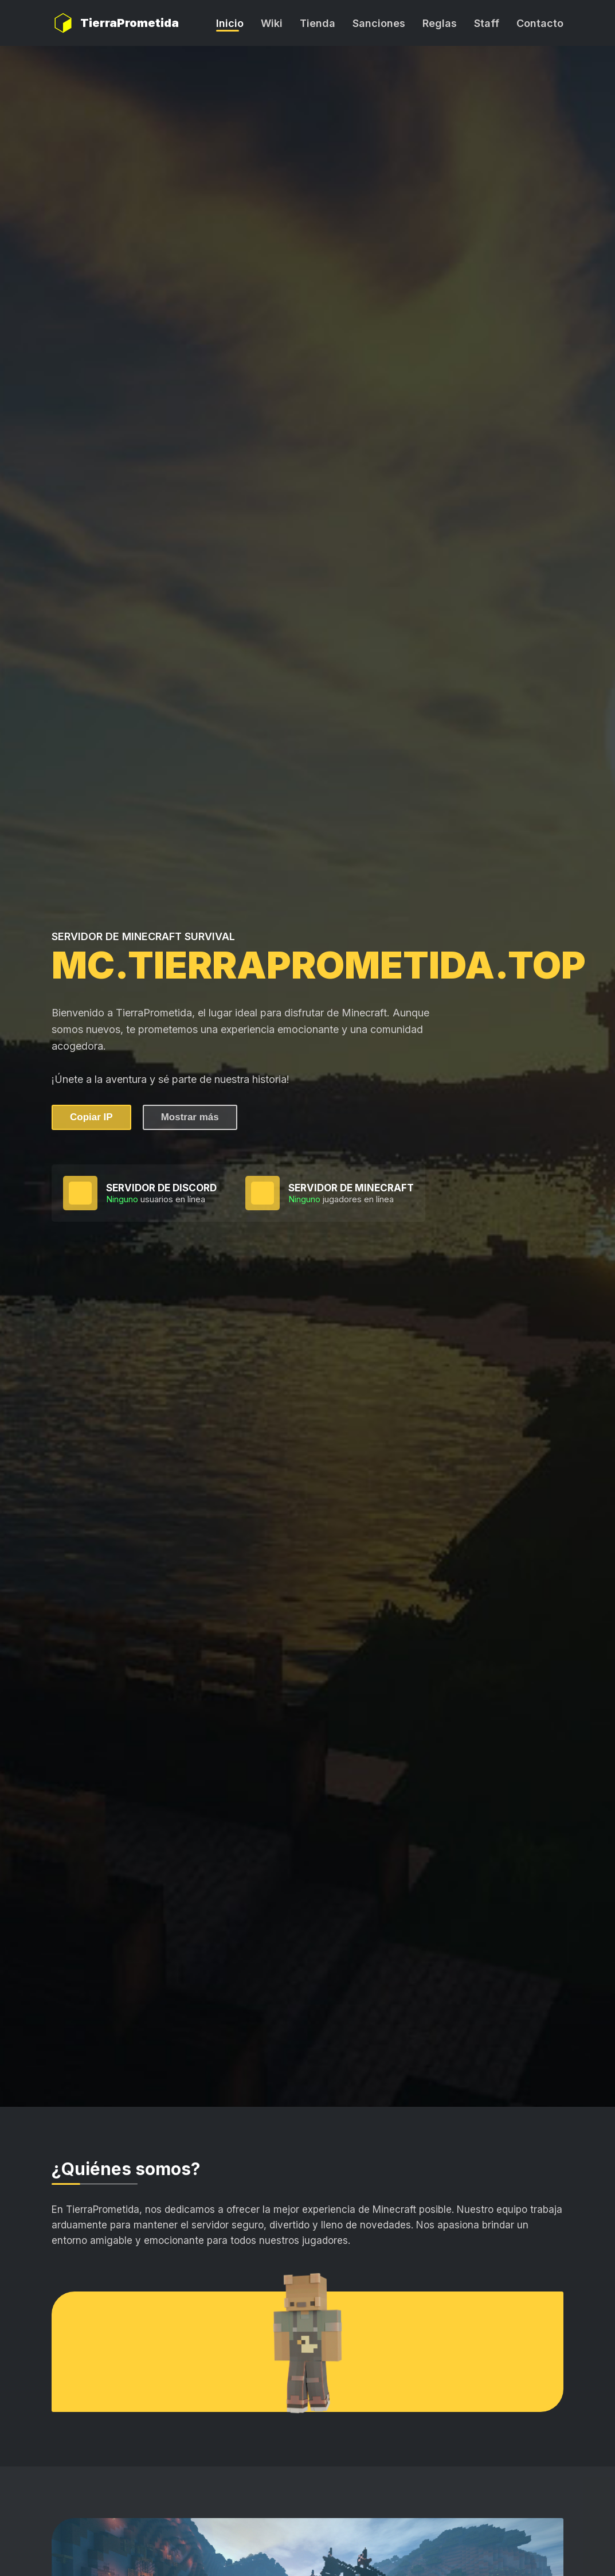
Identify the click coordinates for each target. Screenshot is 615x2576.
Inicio (230, 23)
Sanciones (378, 23)
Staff (486, 23)
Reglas (439, 23)
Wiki (272, 23)
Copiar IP (91, 1117)
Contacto (539, 23)
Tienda (317, 23)
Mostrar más (190, 1117)
